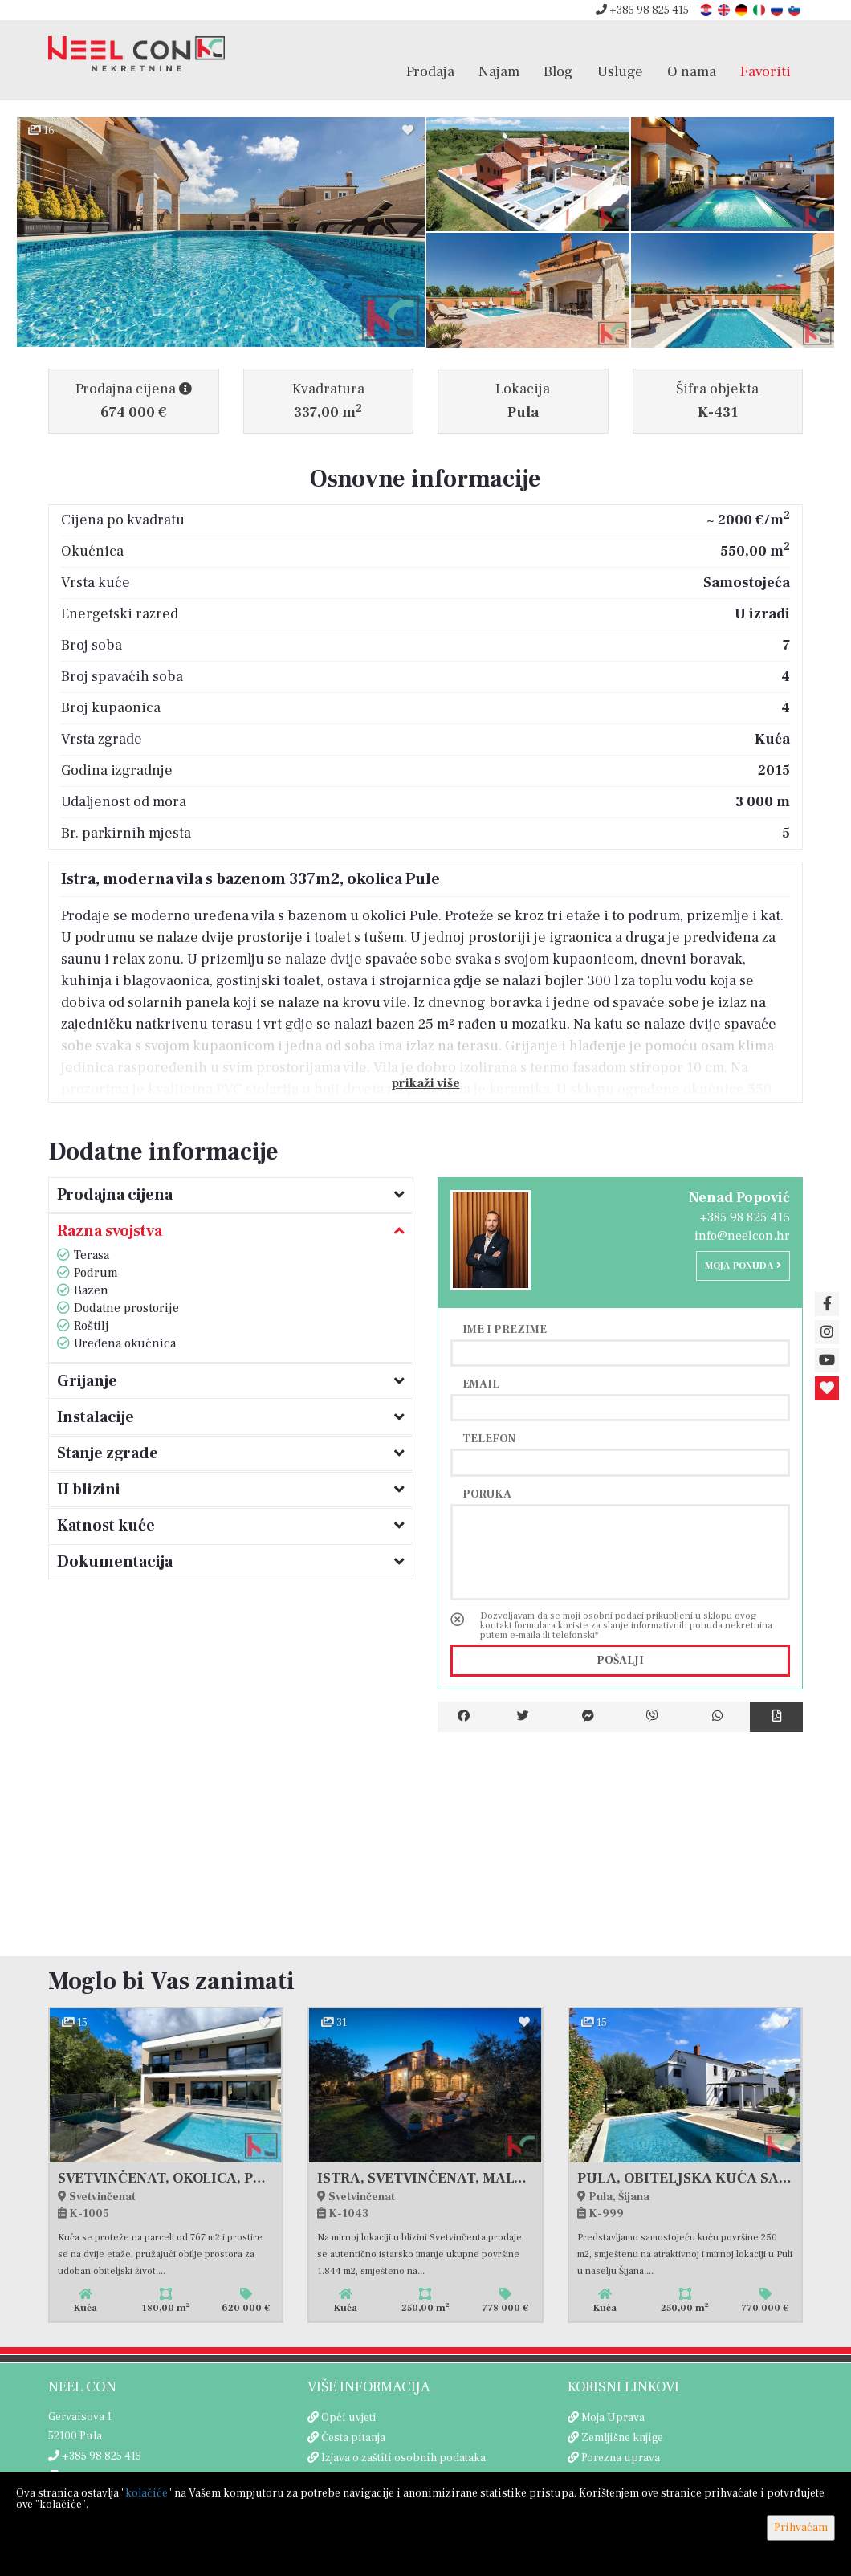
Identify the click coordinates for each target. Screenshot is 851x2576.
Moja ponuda (743, 1266)
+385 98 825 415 (642, 10)
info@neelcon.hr (742, 1236)
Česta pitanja (353, 2438)
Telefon (488, 1438)
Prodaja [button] (430, 71)
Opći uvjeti (349, 2418)
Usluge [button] (620, 71)
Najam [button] (498, 71)
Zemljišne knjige (622, 2438)
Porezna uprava (620, 2458)
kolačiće (146, 2493)
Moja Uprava (613, 2418)
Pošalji (620, 1660)
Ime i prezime (504, 1329)
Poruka (486, 1493)
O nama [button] (691, 71)
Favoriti (765, 71)
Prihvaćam (801, 2528)
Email (480, 1383)
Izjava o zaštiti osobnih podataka (403, 2458)
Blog (558, 71)
